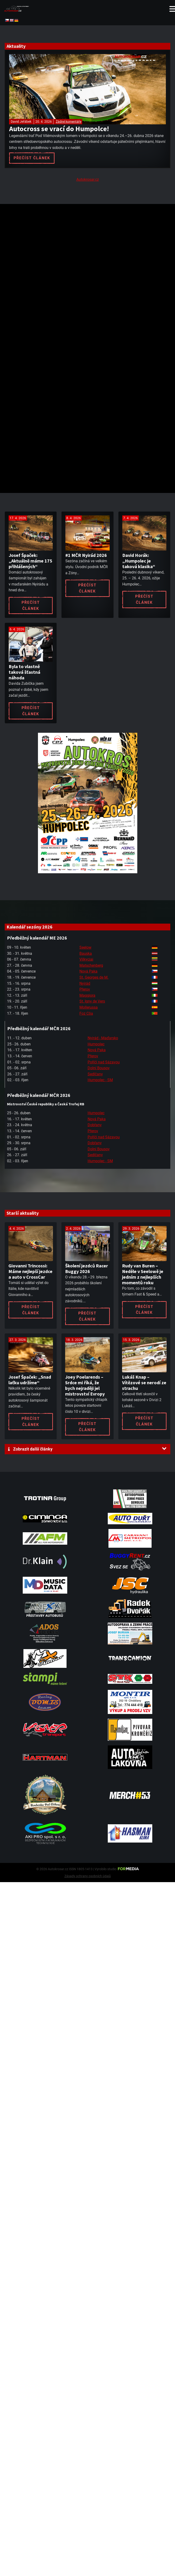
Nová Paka (88, 971)
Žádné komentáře (68, 121)
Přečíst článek (32, 158)
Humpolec (96, 1044)
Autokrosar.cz (87, 179)
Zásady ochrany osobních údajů (87, 1876)
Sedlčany (95, 1074)
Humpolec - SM (100, 1080)
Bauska (85, 953)
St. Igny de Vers (92, 1001)
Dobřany (95, 1125)
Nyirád (84, 983)
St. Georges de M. (93, 977)
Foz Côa (86, 1013)
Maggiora (87, 995)
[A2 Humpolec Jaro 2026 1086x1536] (87, 872)
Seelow (85, 947)
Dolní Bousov (99, 1068)
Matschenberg (91, 965)
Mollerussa (88, 1007)
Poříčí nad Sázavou (104, 1062)
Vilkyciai (86, 959)
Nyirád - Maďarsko (103, 1038)
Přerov (84, 989)
